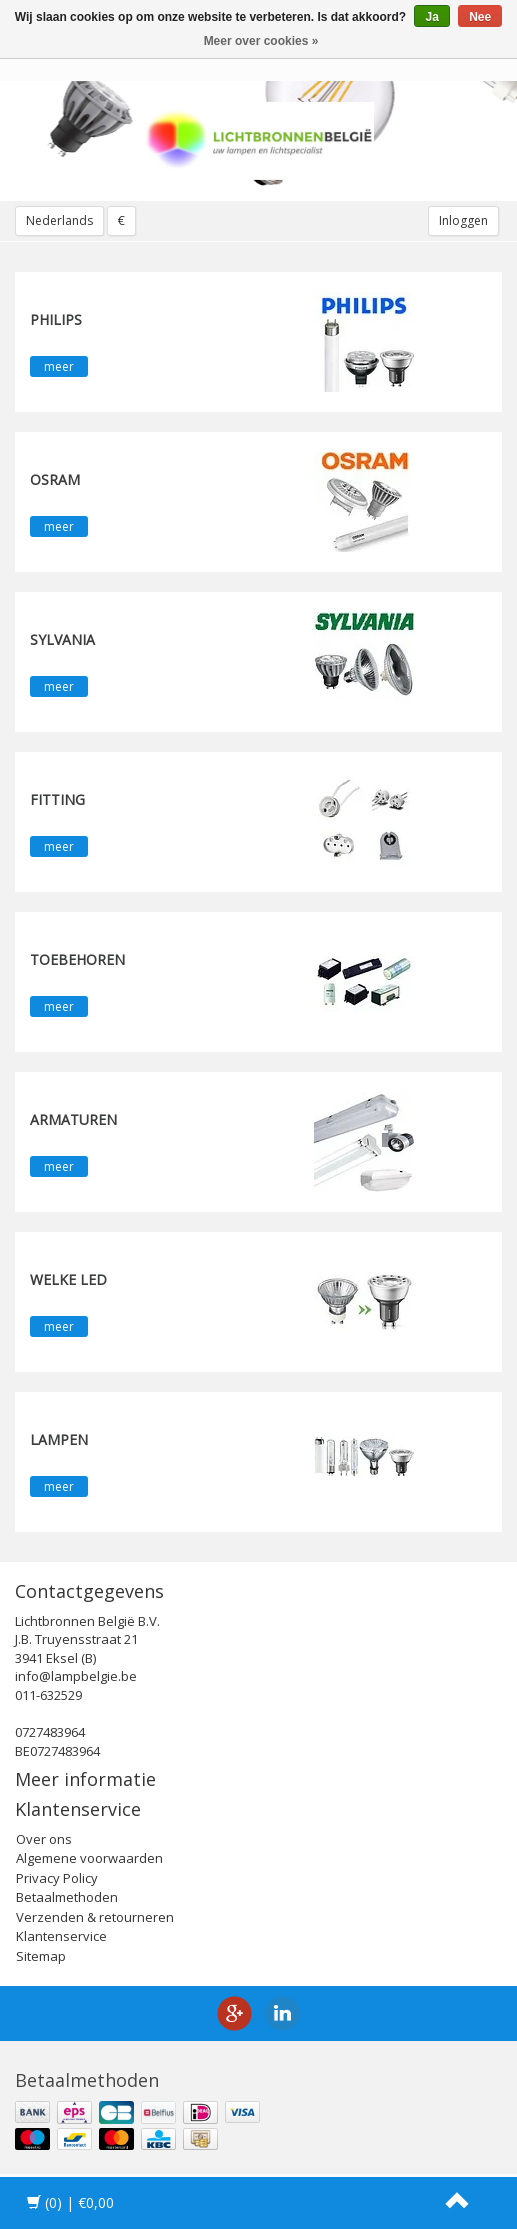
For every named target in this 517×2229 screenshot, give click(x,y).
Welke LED (68, 1279)
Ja (431, 17)
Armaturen (73, 1119)
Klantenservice (61, 1936)
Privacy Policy (57, 1878)
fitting (57, 799)
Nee (480, 17)
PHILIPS (56, 319)
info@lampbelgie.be (76, 1676)
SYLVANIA (62, 639)
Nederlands (59, 220)
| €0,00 (70, 2202)
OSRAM (55, 479)
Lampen (59, 1439)
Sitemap (41, 1956)
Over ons (44, 1839)
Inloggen (463, 220)
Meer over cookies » (261, 41)
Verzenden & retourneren (95, 1917)
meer (59, 366)
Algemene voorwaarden (89, 1858)
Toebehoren (77, 959)
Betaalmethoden (67, 1897)
